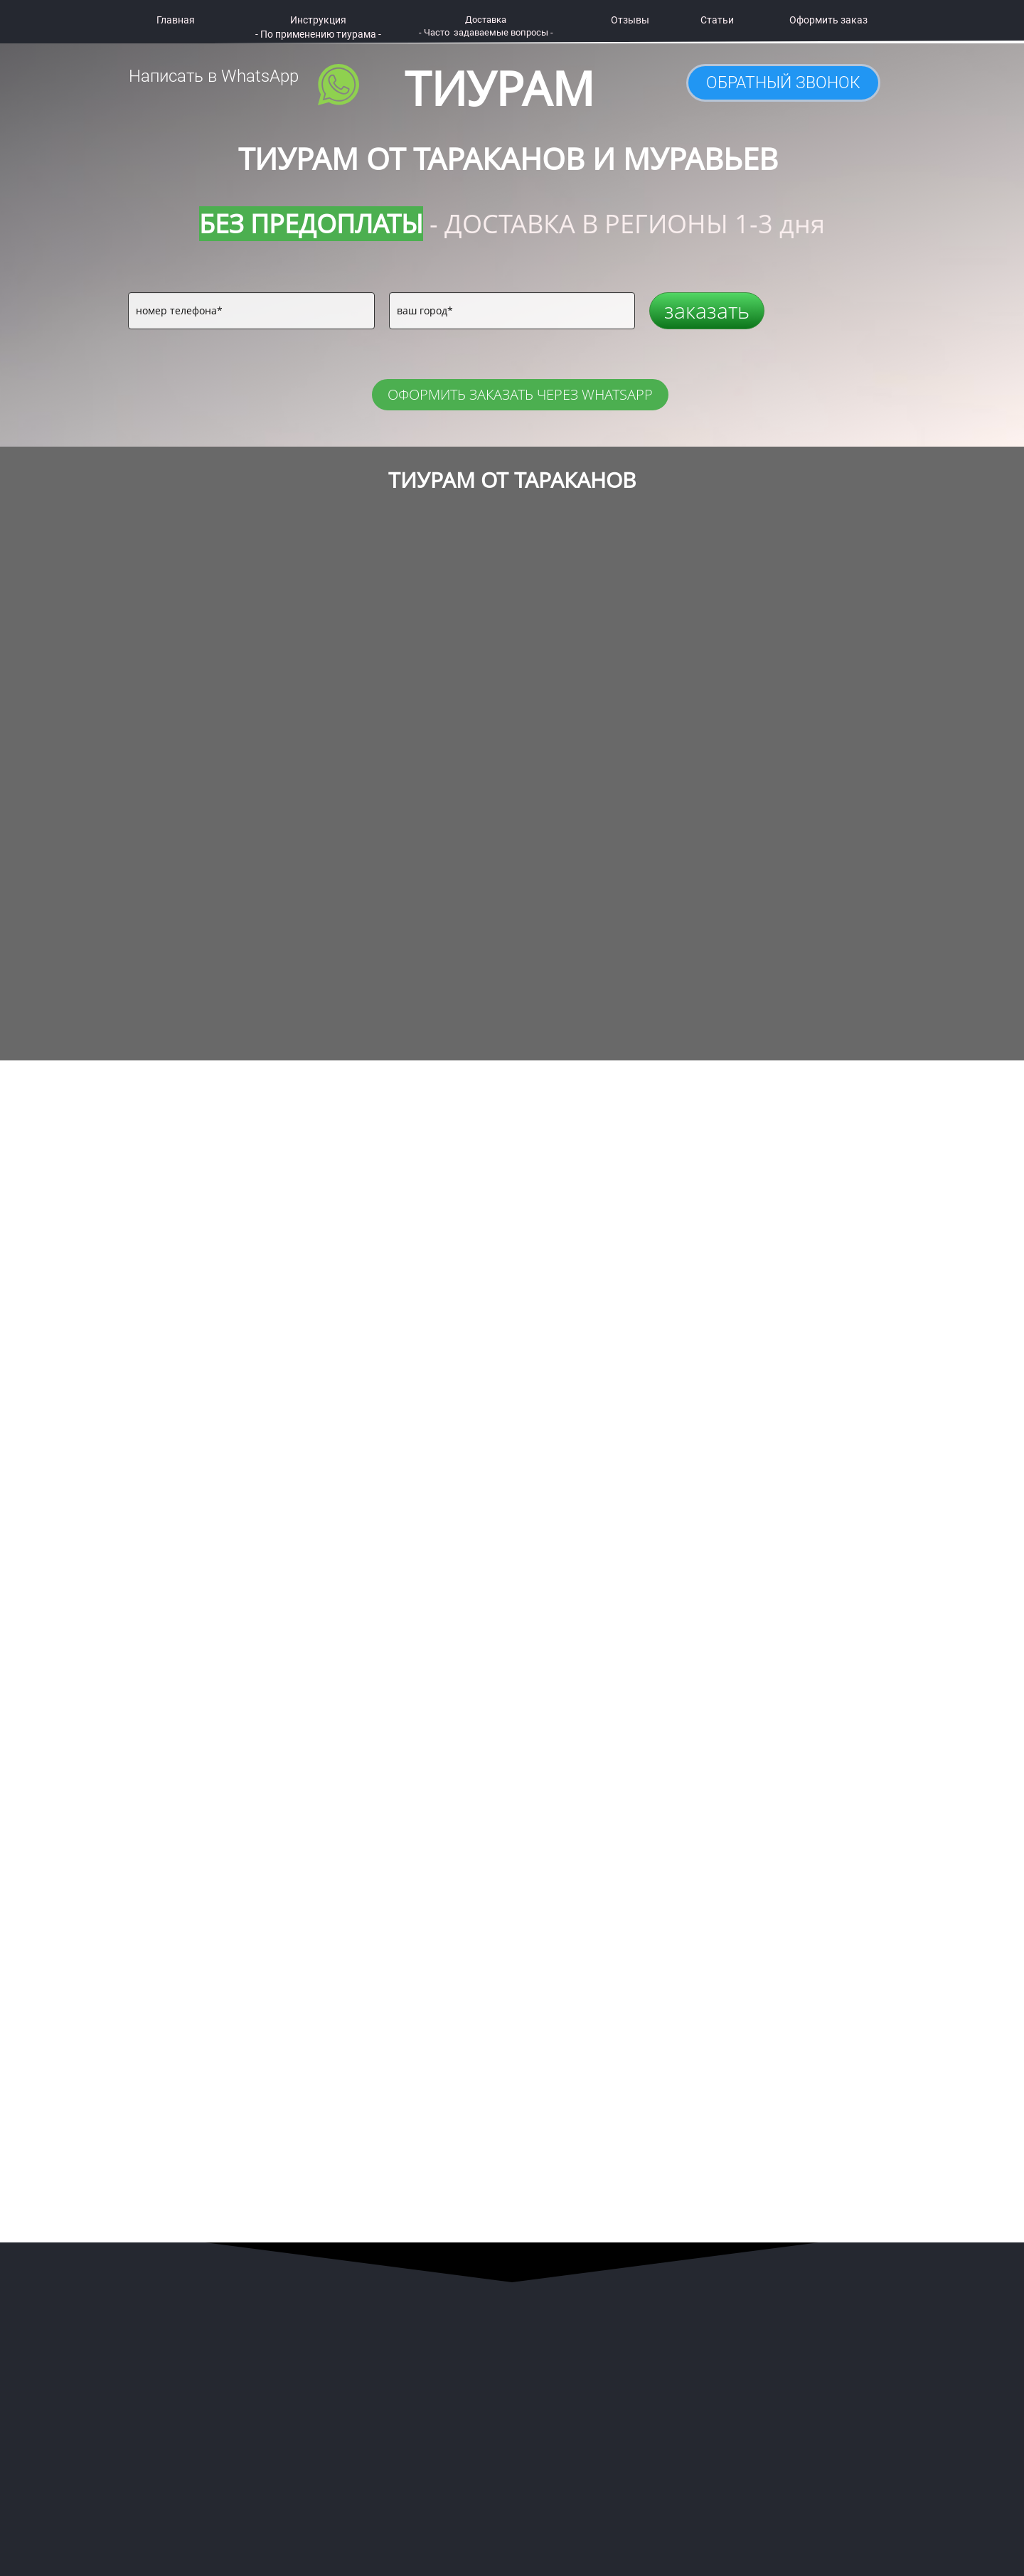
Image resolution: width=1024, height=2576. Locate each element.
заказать (707, 310)
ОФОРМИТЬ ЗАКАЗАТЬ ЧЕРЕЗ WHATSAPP (520, 394)
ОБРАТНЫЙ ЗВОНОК (782, 82)
